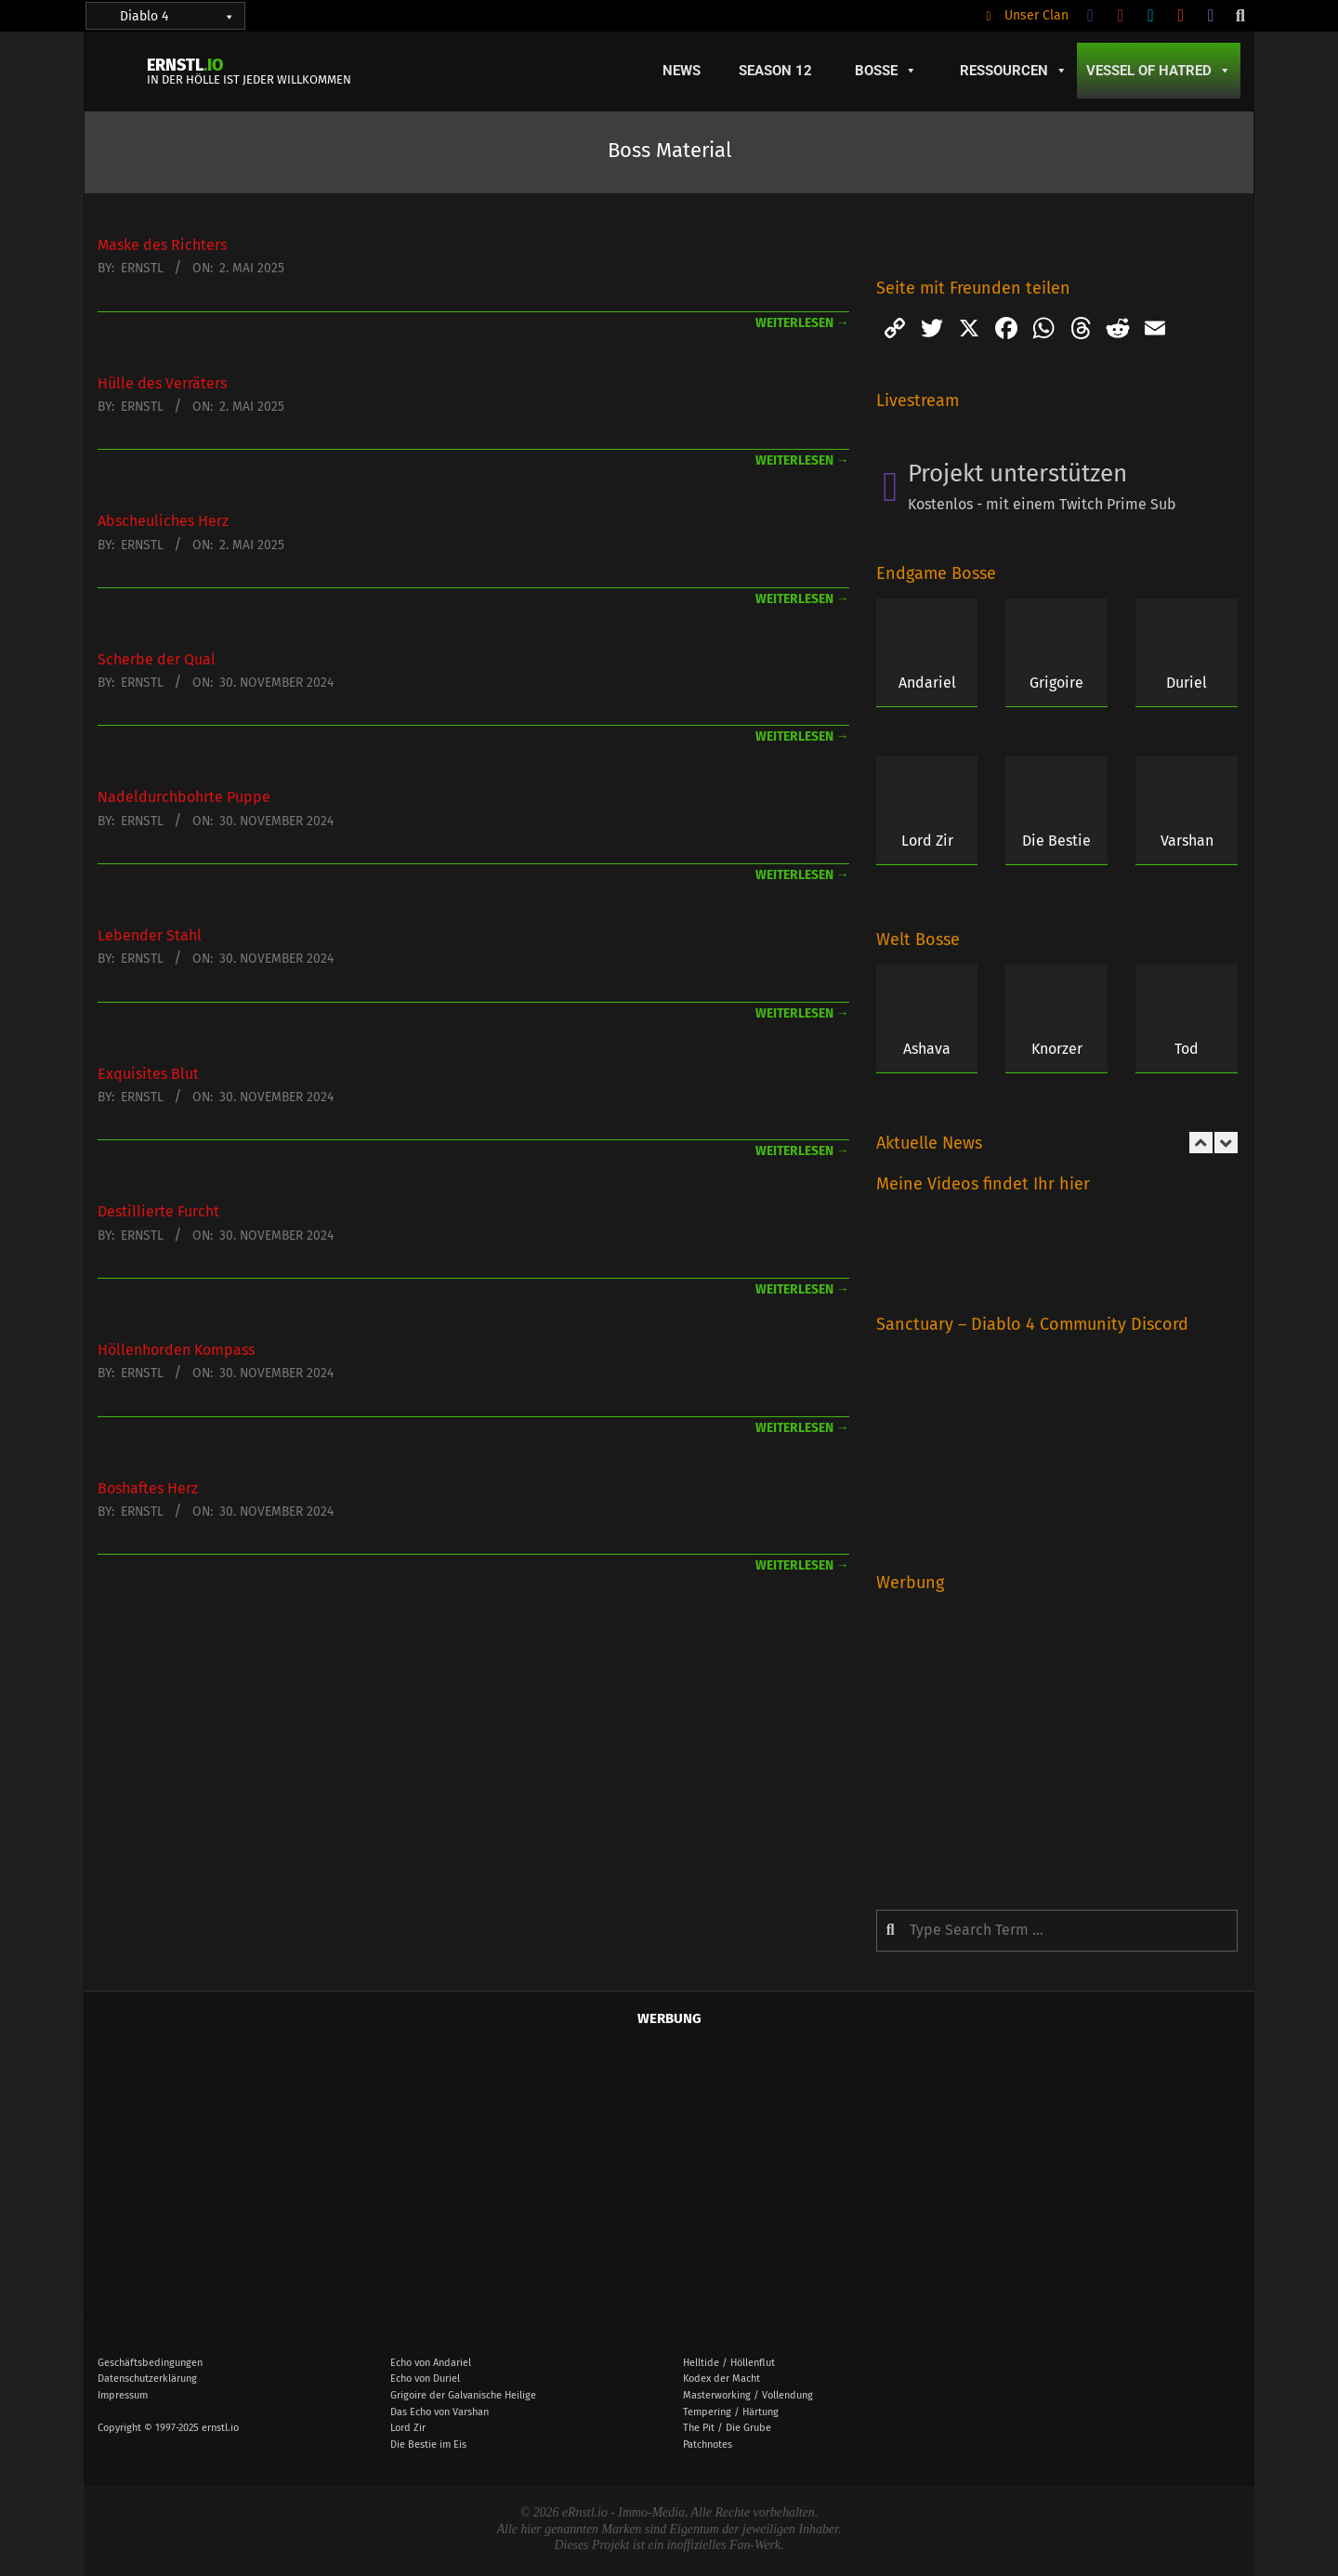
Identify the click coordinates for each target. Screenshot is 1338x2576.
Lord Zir (927, 840)
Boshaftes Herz (148, 1488)
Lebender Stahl (150, 935)
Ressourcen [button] (1014, 71)
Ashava (927, 1049)
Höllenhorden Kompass (176, 1350)
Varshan (1187, 840)
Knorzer (1056, 1049)
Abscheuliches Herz (163, 521)
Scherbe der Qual (157, 659)
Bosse (886, 71)
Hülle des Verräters (162, 383)
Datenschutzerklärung (147, 2378)
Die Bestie (1056, 840)
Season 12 (775, 70)
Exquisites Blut (148, 1074)
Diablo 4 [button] (177, 16)
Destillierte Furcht (158, 1211)
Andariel (927, 682)
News (681, 70)
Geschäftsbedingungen (150, 2363)
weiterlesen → (802, 323)
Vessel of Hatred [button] (1158, 71)
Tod (1186, 1049)
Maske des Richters (162, 245)
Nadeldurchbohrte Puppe (184, 797)
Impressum (123, 2395)
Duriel (1186, 682)
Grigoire (1056, 682)
